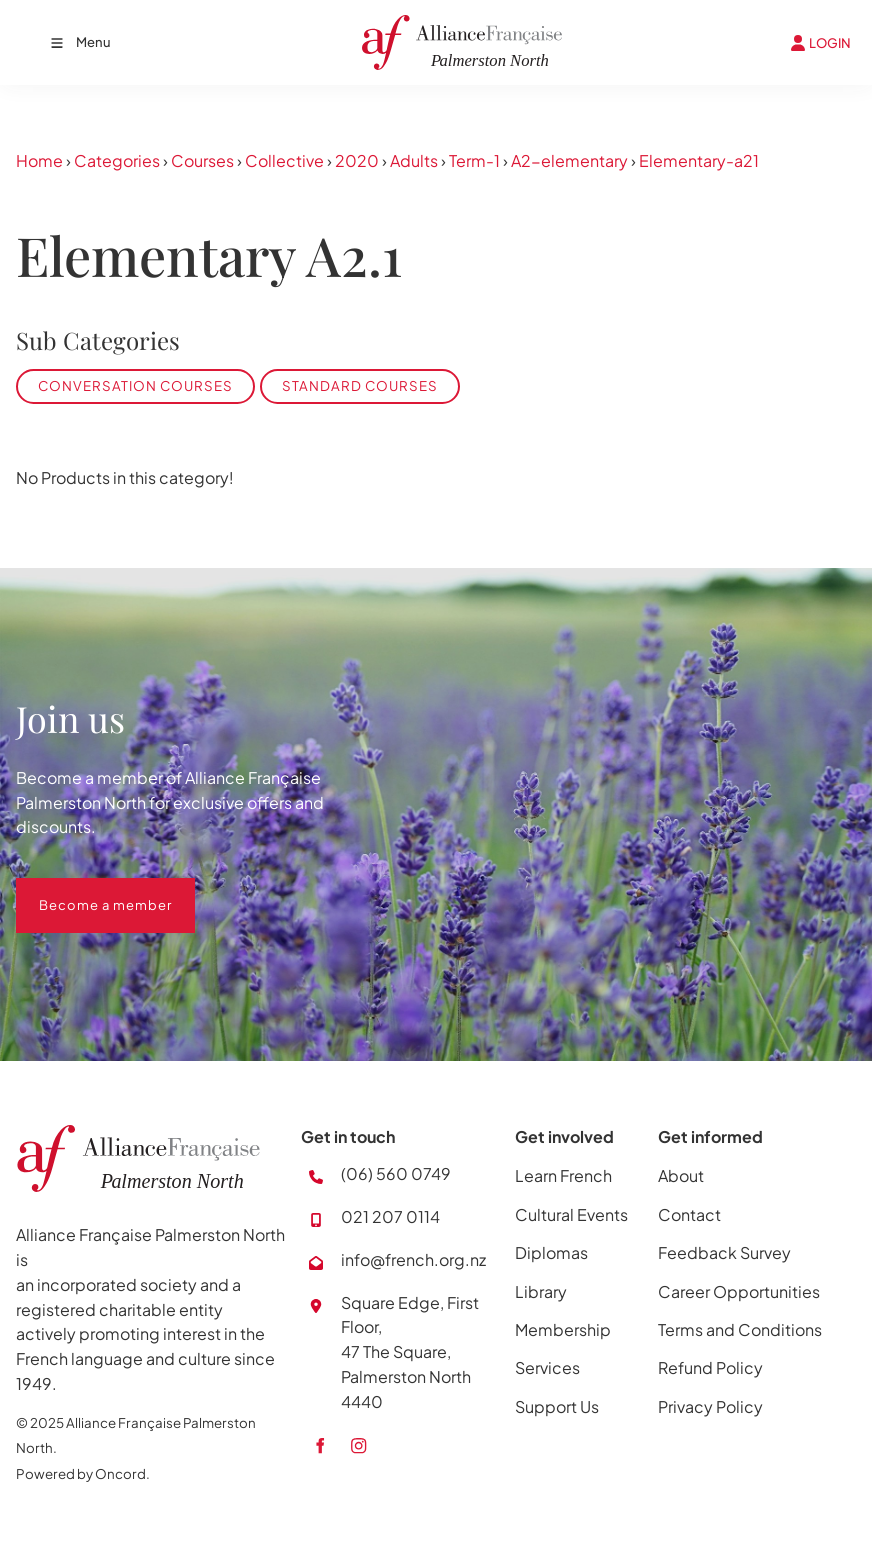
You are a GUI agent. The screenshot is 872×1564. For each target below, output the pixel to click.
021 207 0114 (390, 1216)
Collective (284, 160)
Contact (689, 1214)
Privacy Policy (710, 1406)
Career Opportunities (739, 1291)
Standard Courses (360, 385)
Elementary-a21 (699, 160)
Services (547, 1367)
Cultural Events (571, 1214)
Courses (202, 160)
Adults (414, 160)
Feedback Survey (724, 1252)
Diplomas (551, 1252)
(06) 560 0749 (396, 1173)
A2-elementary (569, 160)
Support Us (557, 1406)
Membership (563, 1329)
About (681, 1175)
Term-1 (474, 160)
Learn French (563, 1175)
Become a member (82, 890)
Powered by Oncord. (83, 1473)
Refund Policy (710, 1367)
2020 (357, 160)
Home (39, 160)
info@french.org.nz (413, 1259)
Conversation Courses (135, 385)
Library (541, 1291)
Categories (117, 160)
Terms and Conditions (740, 1329)
